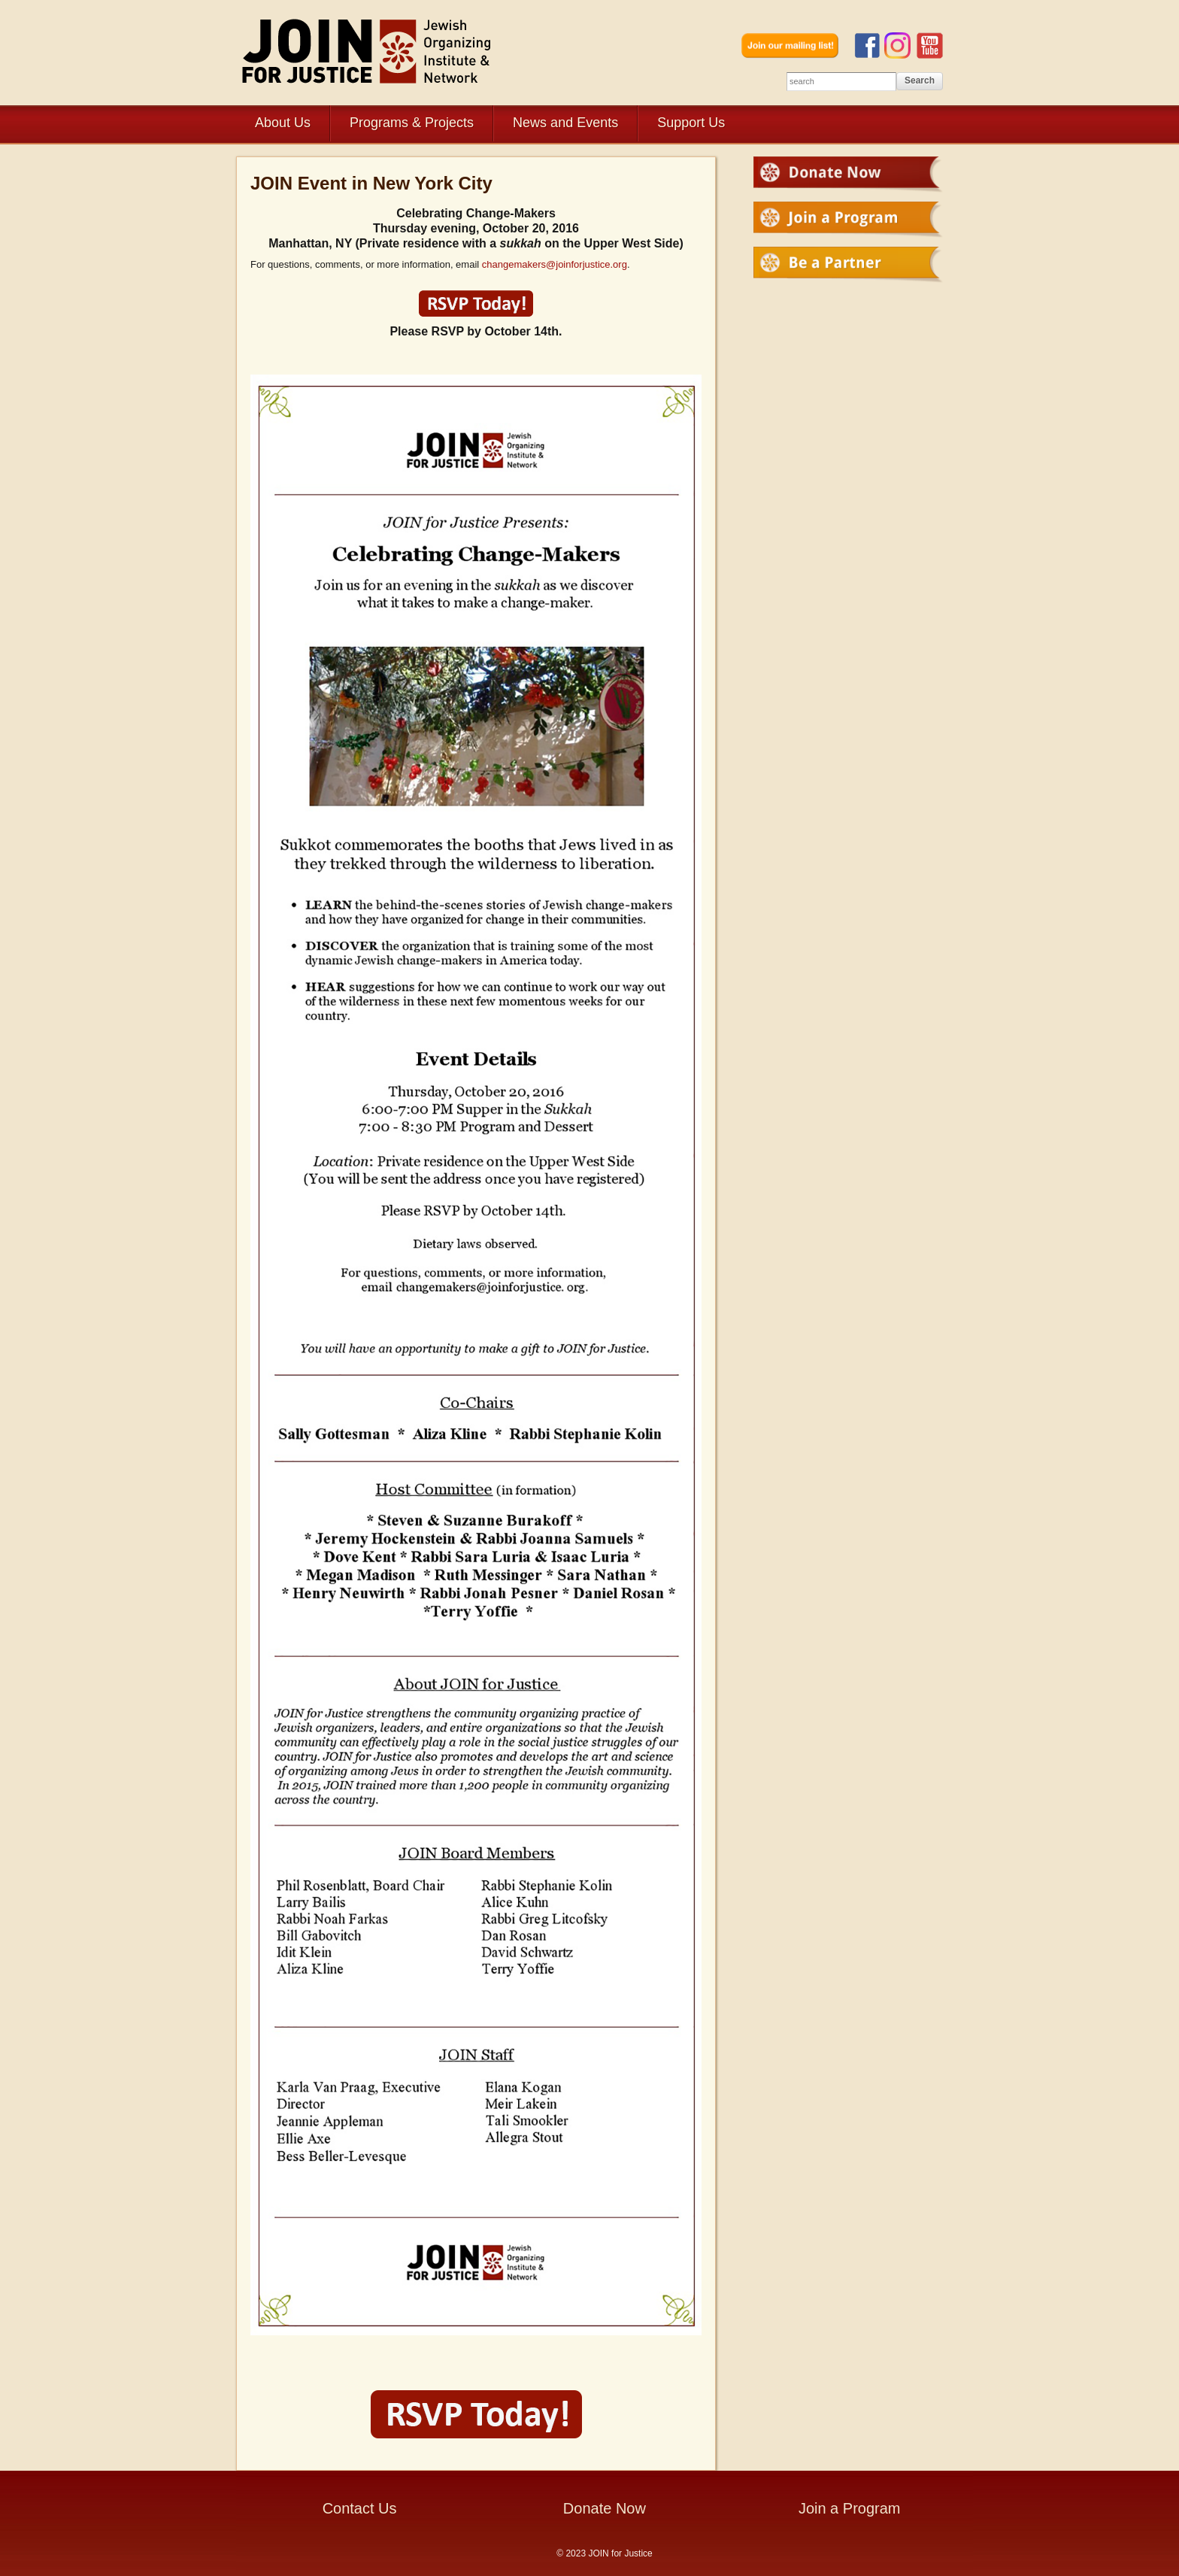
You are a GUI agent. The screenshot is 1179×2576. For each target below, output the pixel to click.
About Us (283, 122)
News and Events (565, 122)
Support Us (691, 122)
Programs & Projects (412, 122)
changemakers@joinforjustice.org (554, 264)
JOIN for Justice (367, 50)
